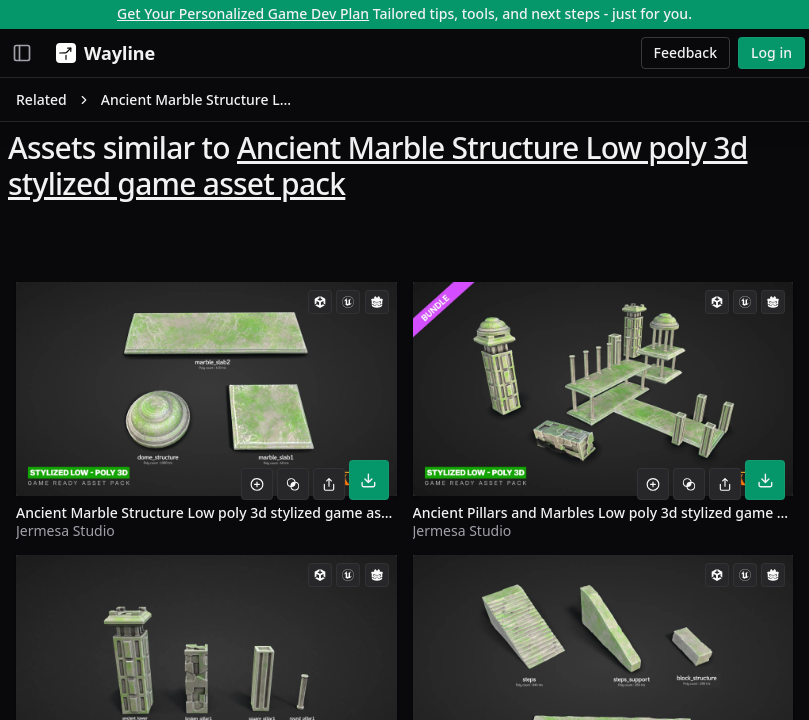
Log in (771, 52)
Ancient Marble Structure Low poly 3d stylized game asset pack (378, 165)
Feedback (686, 52)
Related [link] (41, 99)
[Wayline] (101, 53)
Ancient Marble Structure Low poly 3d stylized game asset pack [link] (197, 99)
